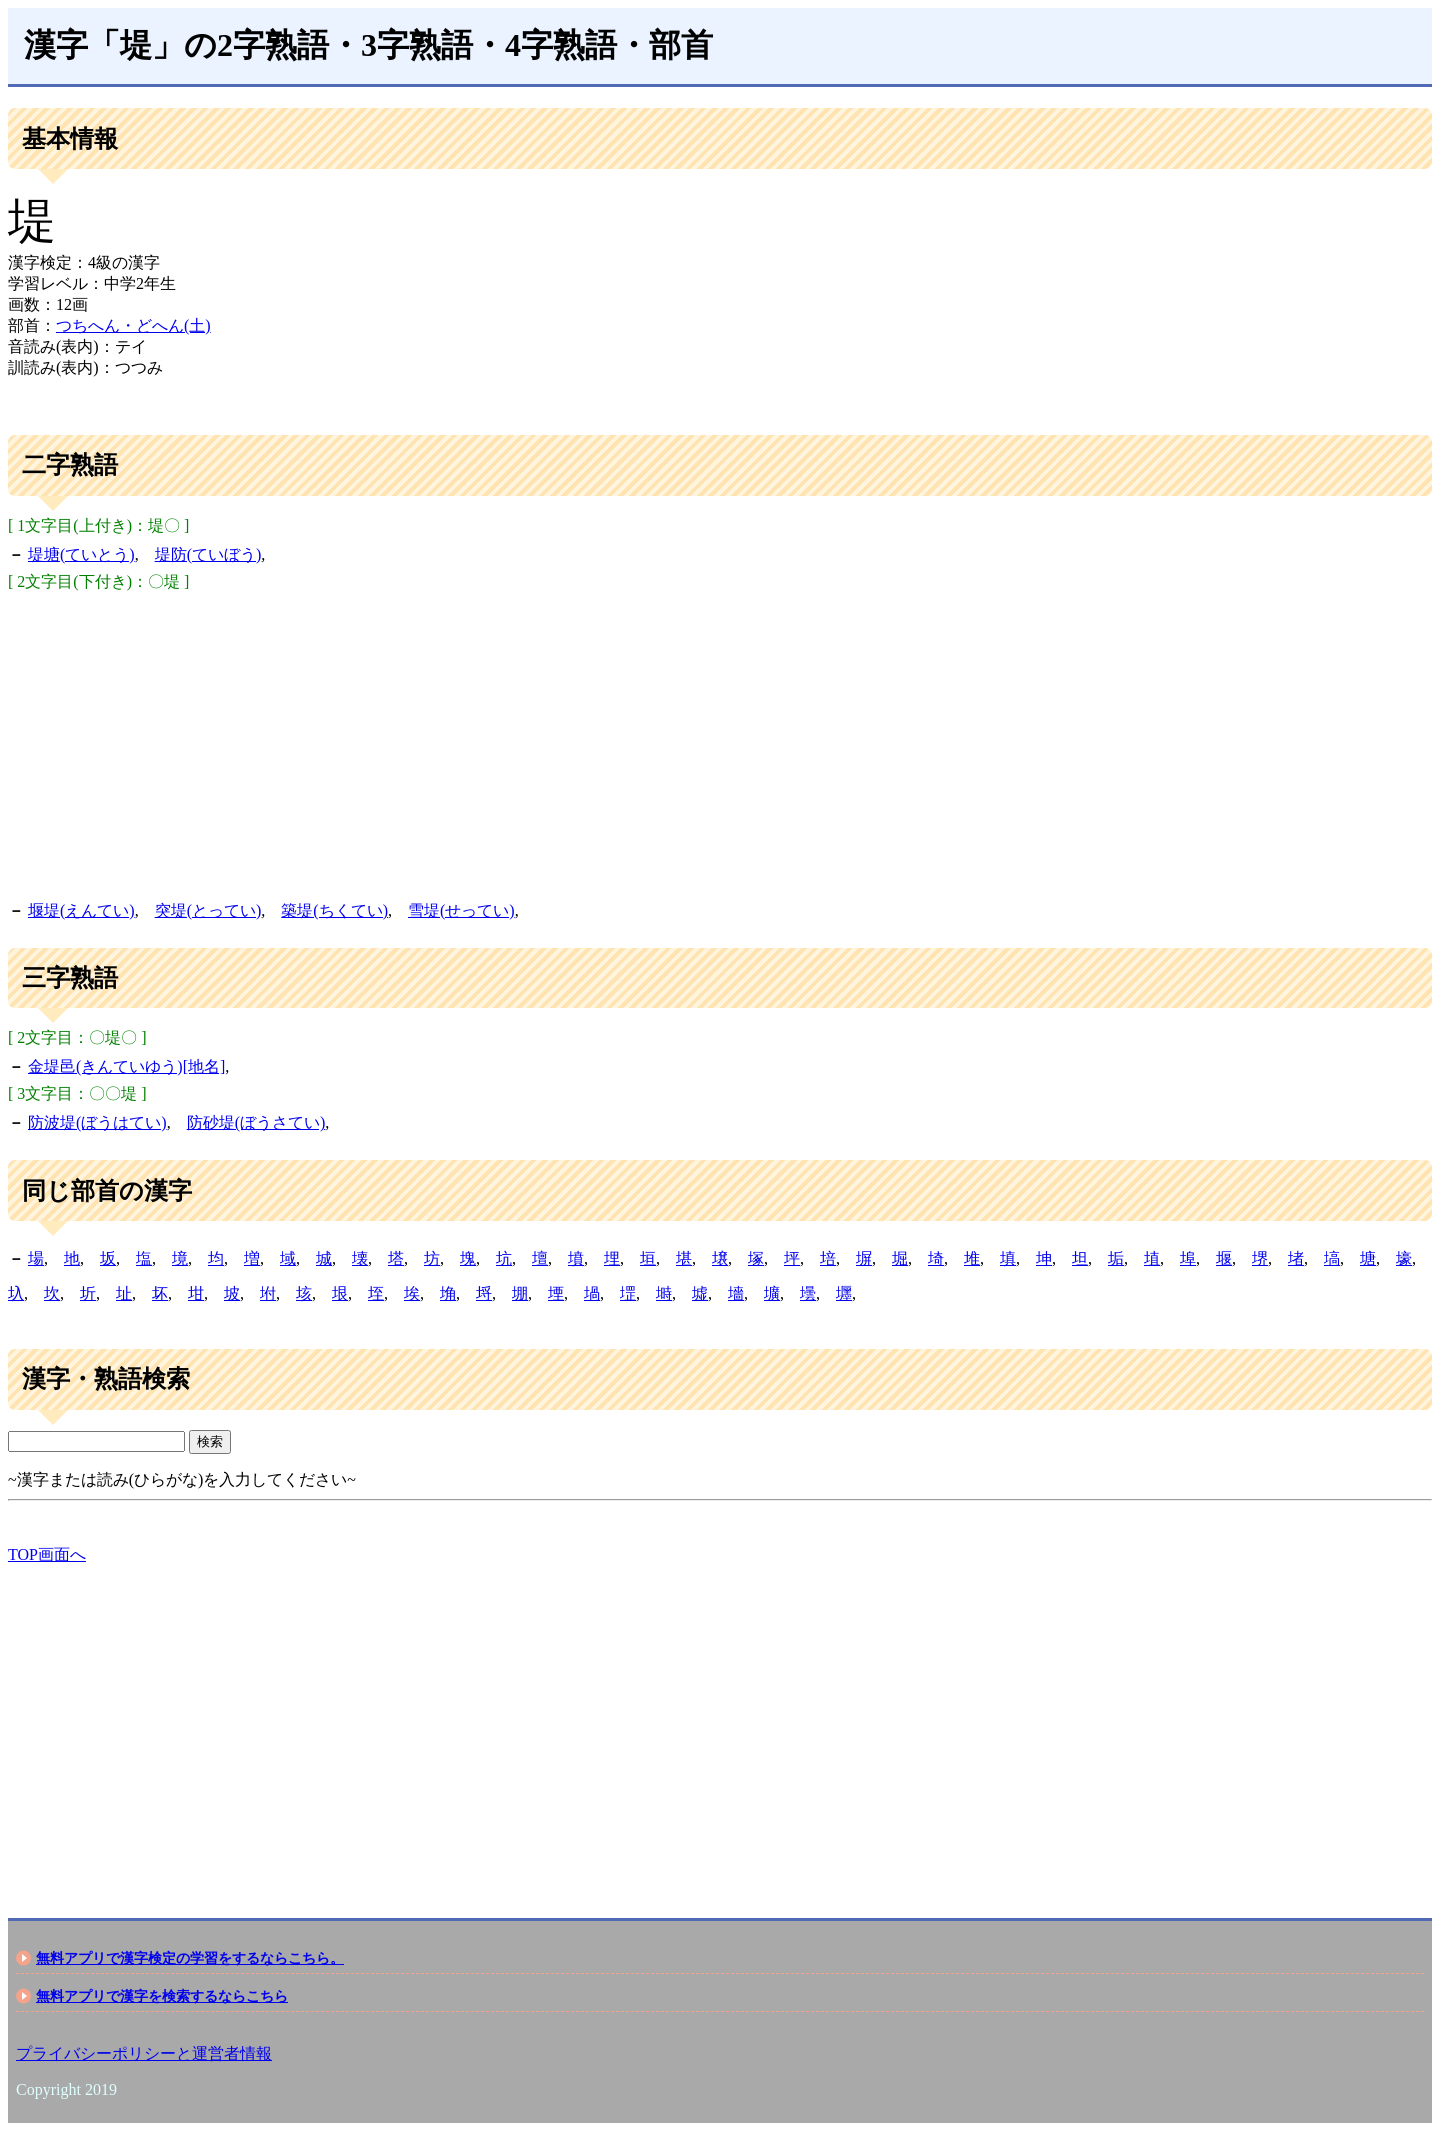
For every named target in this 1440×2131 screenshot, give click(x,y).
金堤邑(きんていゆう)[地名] (126, 1066)
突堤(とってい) (208, 910)
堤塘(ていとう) (81, 554)
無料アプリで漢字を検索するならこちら (162, 1996)
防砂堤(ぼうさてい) (256, 1122)
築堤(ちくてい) (334, 910)
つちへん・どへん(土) (133, 325)
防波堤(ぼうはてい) (97, 1122)
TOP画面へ (47, 1554)
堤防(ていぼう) (208, 554)
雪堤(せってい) (461, 910)
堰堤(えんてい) (81, 910)
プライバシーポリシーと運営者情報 (144, 2053)
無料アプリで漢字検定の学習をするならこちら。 (190, 1958)
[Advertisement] (720, 743)
